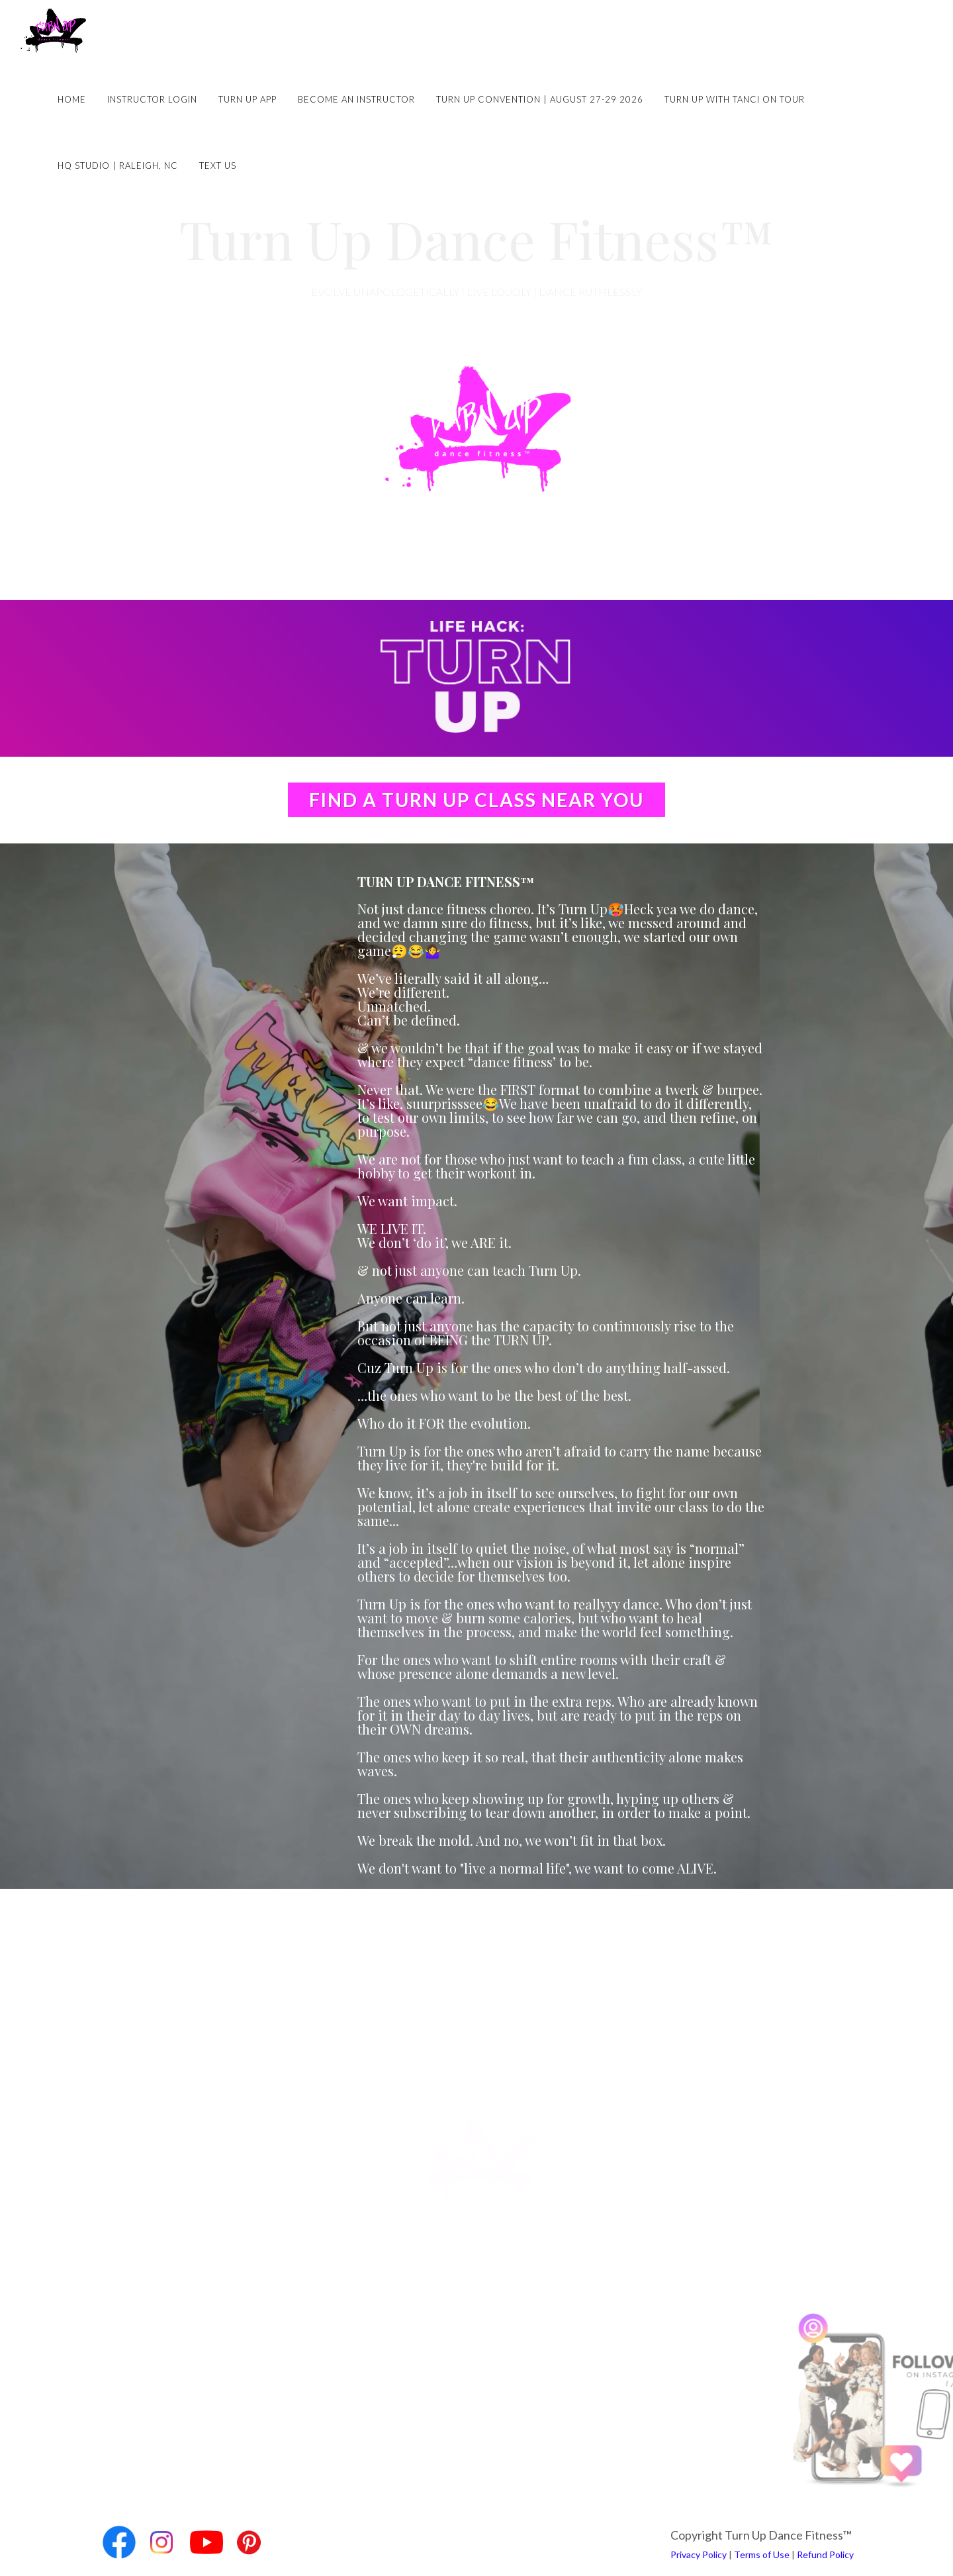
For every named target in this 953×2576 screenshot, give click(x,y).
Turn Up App (247, 99)
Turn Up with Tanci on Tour (734, 99)
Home (72, 99)
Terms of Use (762, 2554)
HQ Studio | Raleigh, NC (118, 165)
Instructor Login (152, 99)
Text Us (217, 165)
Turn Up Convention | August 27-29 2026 (539, 99)
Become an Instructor (356, 99)
